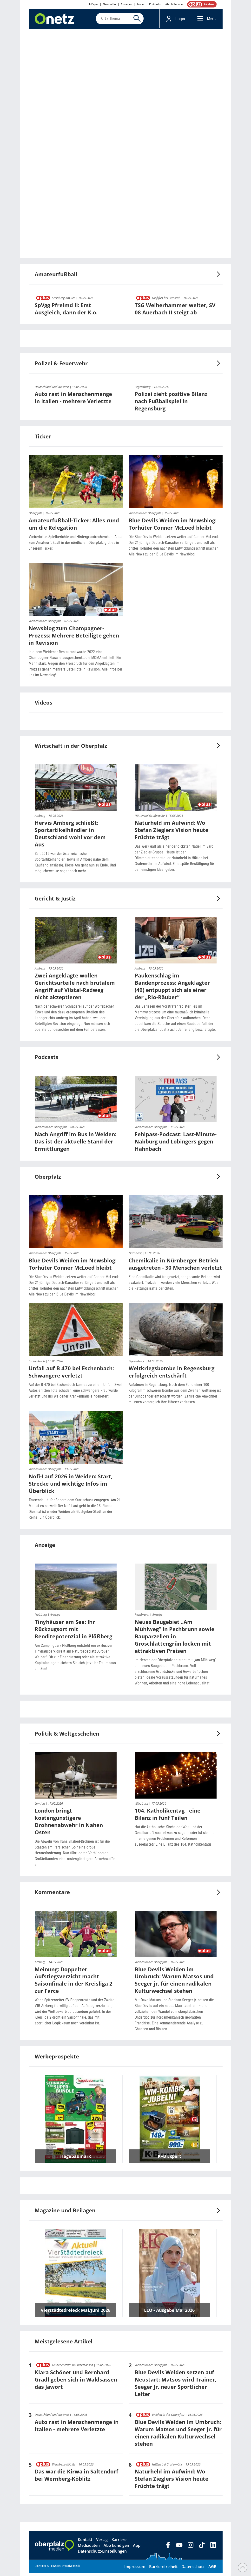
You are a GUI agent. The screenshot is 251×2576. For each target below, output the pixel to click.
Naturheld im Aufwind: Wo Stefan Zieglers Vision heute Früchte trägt (171, 833)
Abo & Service (174, 4)
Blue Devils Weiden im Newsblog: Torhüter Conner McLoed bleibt (173, 526)
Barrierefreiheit (163, 2569)
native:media (72, 2568)
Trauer (141, 4)
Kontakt (85, 2542)
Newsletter (109, 4)
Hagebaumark (75, 2159)
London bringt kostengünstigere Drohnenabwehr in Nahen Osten (69, 1824)
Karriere (119, 2542)
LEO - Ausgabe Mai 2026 (169, 2313)
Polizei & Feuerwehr (61, 365)
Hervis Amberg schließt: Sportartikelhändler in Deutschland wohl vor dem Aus (70, 836)
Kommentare (52, 1894)
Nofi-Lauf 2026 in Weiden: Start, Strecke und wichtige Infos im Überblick (70, 1486)
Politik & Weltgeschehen (67, 1736)
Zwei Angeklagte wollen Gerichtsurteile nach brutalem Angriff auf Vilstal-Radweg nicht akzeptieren (75, 989)
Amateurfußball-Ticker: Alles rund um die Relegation (74, 526)
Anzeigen (126, 4)
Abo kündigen (116, 2548)
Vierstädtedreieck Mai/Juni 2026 (75, 2313)
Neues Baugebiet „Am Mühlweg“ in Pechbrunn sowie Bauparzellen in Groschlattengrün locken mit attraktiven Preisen (174, 1639)
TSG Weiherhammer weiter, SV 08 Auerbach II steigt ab (175, 311)
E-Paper (93, 4)
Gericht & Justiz (55, 901)
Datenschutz (193, 2569)
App (136, 2548)
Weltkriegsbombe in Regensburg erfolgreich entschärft (171, 1374)
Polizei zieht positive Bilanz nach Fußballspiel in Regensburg (171, 404)
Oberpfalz (48, 1179)
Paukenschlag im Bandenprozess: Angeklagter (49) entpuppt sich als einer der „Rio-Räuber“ (172, 989)
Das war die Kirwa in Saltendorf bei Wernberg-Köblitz (76, 2478)
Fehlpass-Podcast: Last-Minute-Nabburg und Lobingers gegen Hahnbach (176, 1144)
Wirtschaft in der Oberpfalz (71, 748)
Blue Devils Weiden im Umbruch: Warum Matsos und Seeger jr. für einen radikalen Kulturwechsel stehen (174, 1982)
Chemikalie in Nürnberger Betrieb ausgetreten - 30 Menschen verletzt (175, 1267)
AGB (212, 2569)
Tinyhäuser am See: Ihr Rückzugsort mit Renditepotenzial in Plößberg (73, 1632)
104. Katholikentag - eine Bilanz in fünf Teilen (167, 1817)
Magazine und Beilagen (65, 2213)
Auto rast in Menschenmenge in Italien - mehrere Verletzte (73, 400)
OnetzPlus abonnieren (201, 4)
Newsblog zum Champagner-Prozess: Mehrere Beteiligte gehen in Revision (74, 638)
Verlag (102, 2542)
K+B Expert (169, 2159)
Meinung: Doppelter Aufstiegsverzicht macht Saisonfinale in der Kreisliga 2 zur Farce (73, 1982)
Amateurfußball (56, 277)
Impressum (134, 2569)
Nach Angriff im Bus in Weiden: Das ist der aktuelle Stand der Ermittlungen (75, 1144)
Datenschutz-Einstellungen (102, 2554)
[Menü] (199, 20)
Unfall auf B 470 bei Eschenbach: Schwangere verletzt (71, 1374)
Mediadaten (89, 2548)
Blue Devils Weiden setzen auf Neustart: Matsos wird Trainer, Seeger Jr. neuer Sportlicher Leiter (175, 2385)
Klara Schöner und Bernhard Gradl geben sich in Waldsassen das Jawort (76, 2382)
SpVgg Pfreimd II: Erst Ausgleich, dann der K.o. (66, 311)
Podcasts (155, 4)
